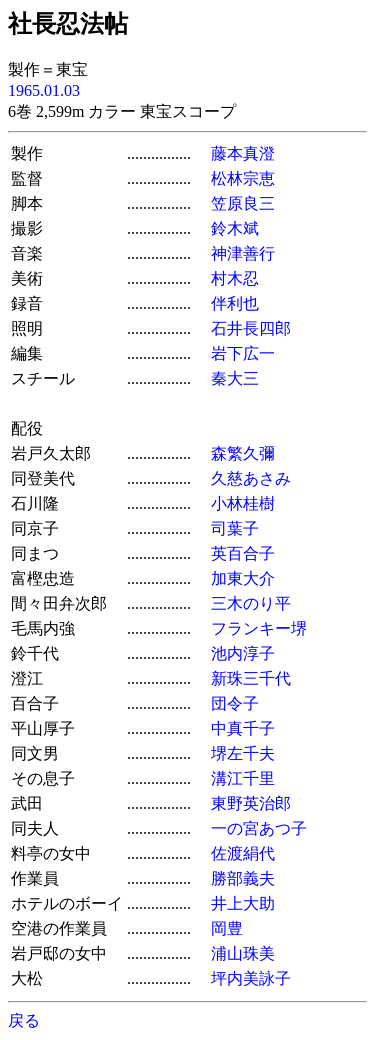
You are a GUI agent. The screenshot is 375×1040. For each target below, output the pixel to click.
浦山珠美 (243, 953)
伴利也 (235, 303)
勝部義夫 (243, 878)
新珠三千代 (251, 678)
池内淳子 (243, 653)
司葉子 (235, 528)
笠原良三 (243, 203)
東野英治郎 (251, 803)
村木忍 (235, 278)
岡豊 (227, 928)
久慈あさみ (251, 478)
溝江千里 (243, 778)
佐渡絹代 (243, 853)
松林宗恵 (243, 178)
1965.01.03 (44, 90)
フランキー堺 (259, 628)
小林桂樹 (243, 503)
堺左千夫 (243, 753)
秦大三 (235, 378)
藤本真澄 (243, 153)
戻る (24, 1020)
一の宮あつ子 (259, 828)
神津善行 (243, 253)
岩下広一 (243, 353)
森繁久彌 (243, 453)
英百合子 (243, 553)
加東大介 (243, 578)
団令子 (235, 703)
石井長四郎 (251, 328)
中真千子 (243, 728)
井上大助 (243, 903)
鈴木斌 (235, 228)
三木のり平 (251, 603)
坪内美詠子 (251, 978)
